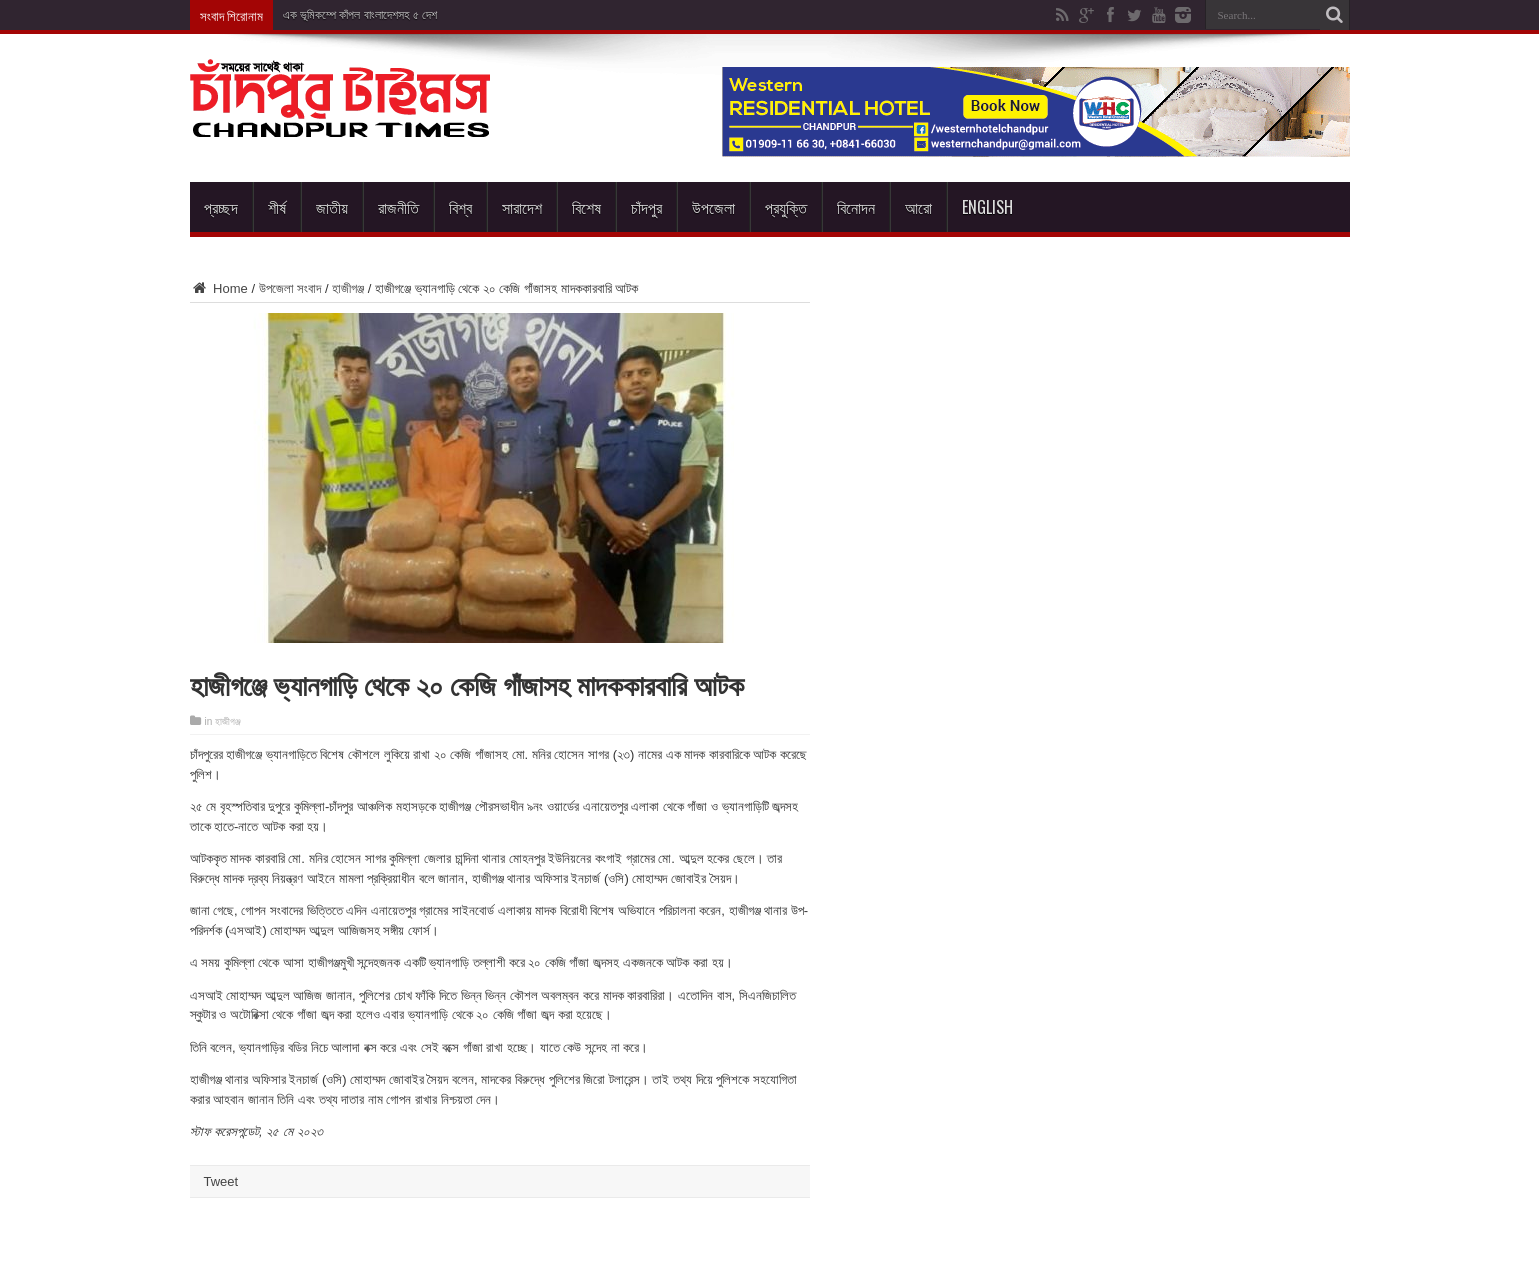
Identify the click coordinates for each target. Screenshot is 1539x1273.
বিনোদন (856, 207)
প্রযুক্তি (786, 207)
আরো (918, 207)
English (987, 207)
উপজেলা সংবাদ (290, 288)
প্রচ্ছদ (221, 207)
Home (219, 288)
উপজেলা (713, 207)
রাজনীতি (398, 207)
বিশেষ (586, 207)
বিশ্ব (460, 207)
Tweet (221, 1181)
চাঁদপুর (646, 207)
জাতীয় (332, 207)
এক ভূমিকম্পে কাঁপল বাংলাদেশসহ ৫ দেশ (360, 15)
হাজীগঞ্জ (348, 288)
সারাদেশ (522, 207)
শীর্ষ (277, 207)
